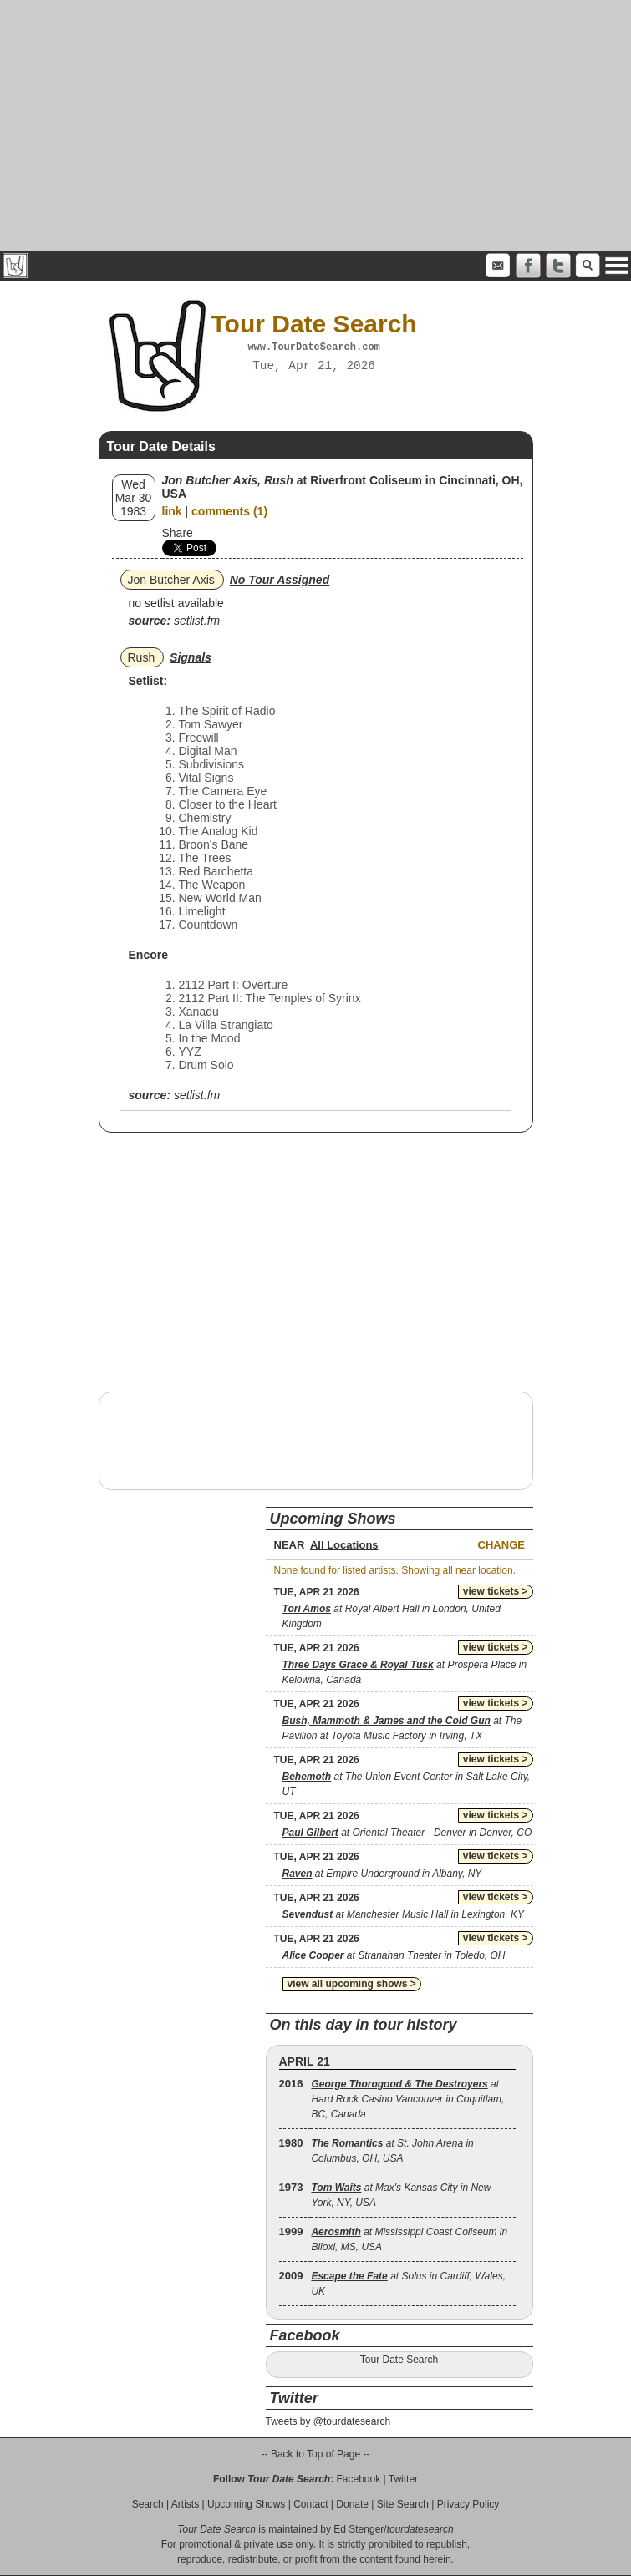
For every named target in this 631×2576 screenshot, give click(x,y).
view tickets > (495, 1591)
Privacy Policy (468, 2504)
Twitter (403, 2479)
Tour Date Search (399, 2360)
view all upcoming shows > (352, 1984)
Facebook (358, 2479)
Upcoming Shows (246, 2504)
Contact (310, 2504)
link (172, 511)
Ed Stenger (358, 2529)
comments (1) (229, 511)
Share (177, 533)
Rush (141, 657)
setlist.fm (197, 620)
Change (501, 1545)
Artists (185, 2504)
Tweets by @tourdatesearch (328, 2421)
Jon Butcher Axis (171, 579)
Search (148, 2504)
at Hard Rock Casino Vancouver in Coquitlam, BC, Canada (407, 2099)
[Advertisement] (315, 125)
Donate (352, 2504)
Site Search (403, 2504)
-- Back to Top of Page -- (316, 2454)
